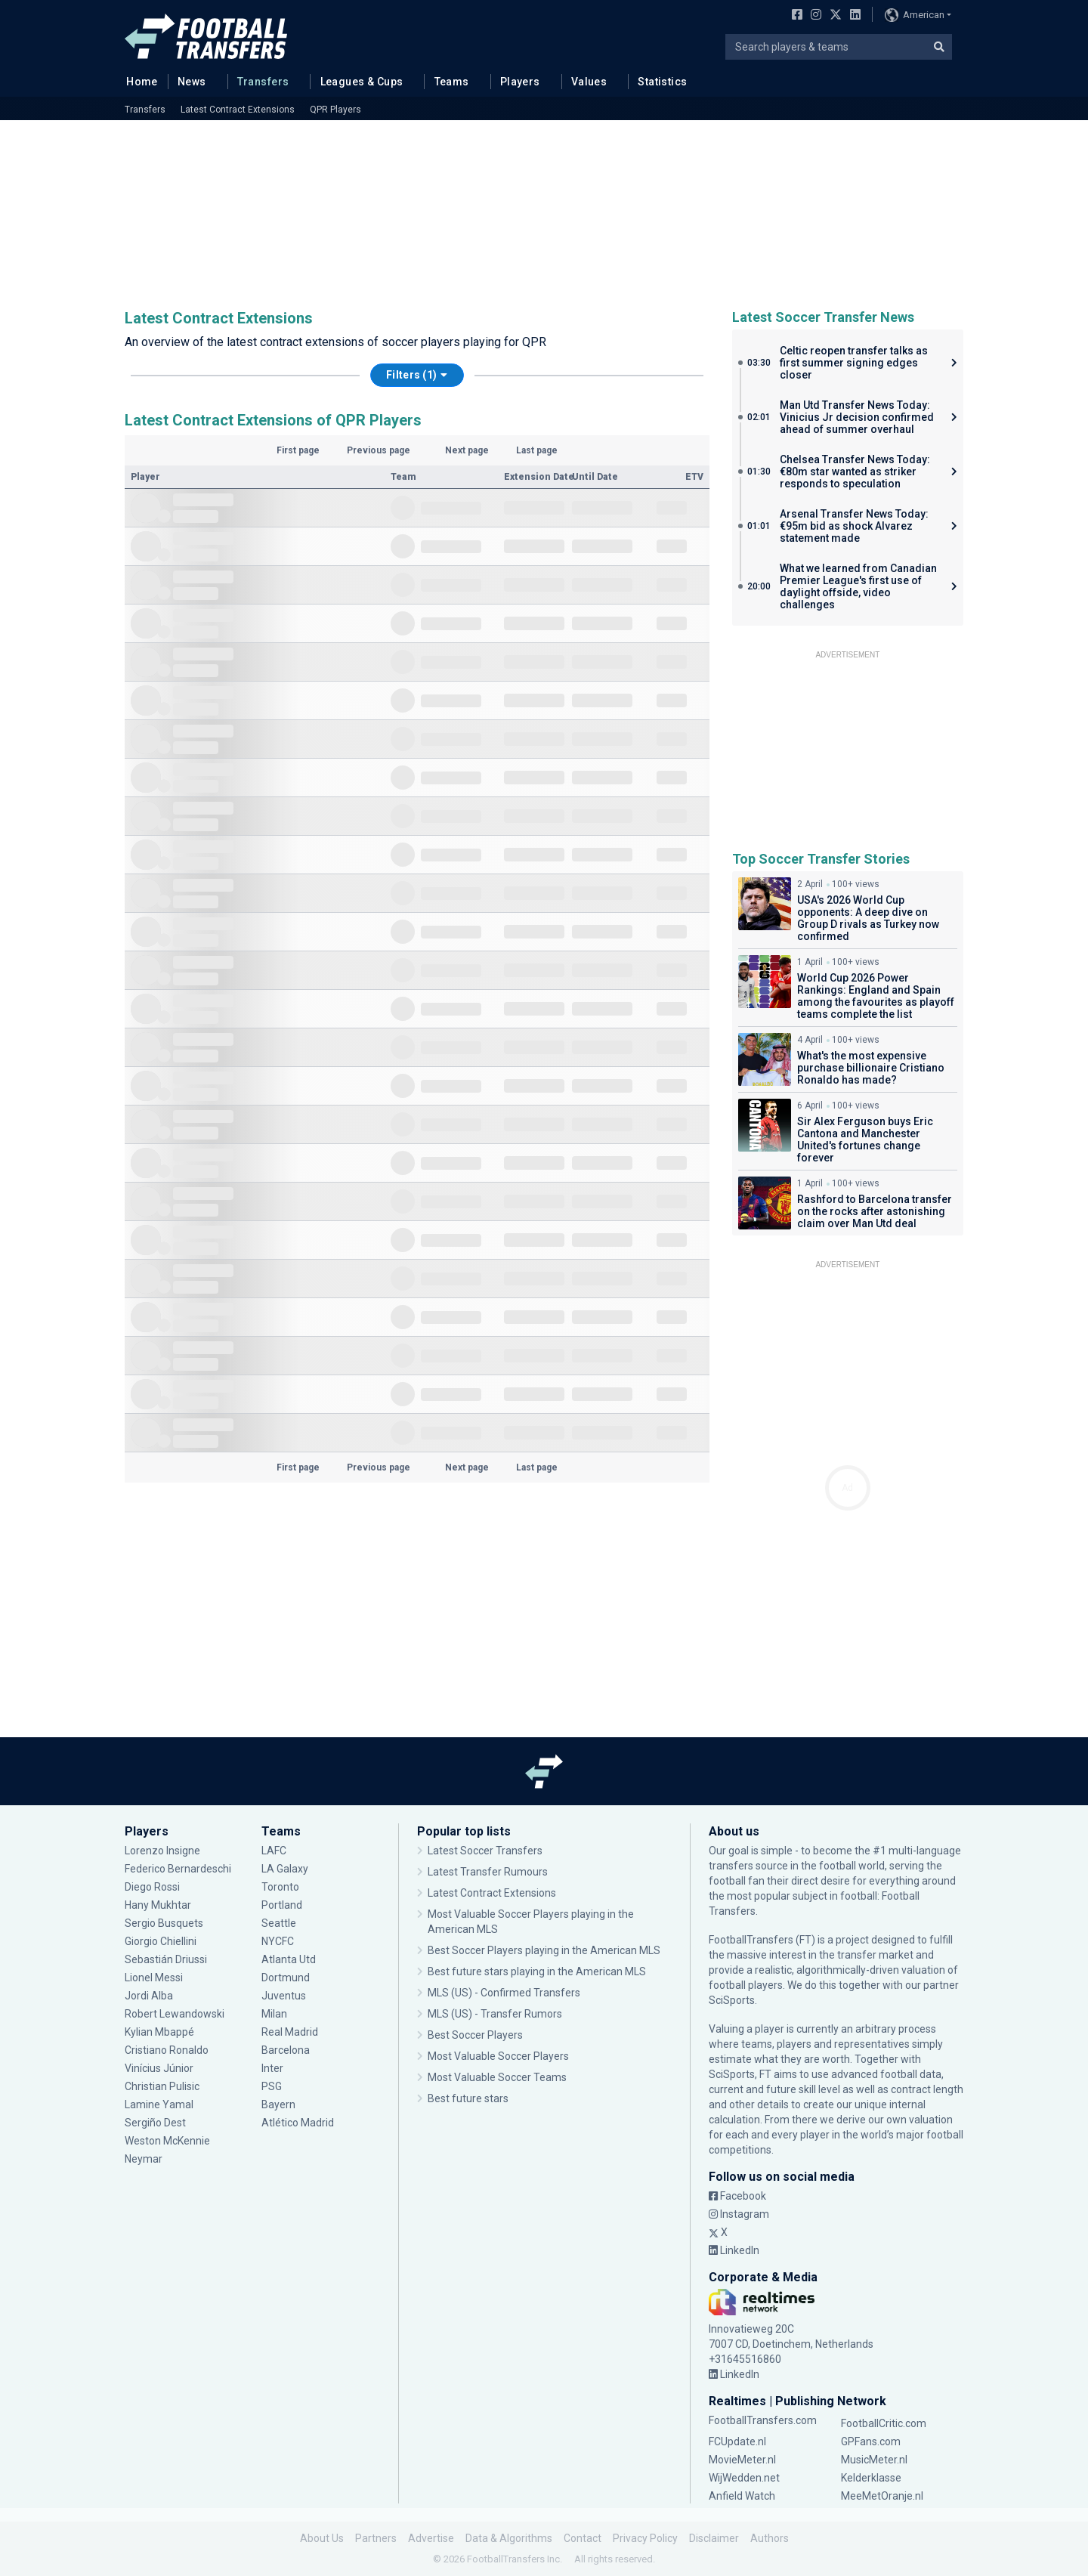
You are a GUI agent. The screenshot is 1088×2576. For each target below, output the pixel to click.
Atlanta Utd (288, 1959)
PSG (271, 2086)
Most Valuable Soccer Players (498, 2056)
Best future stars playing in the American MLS (537, 1971)
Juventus (283, 1996)
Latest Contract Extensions (238, 109)
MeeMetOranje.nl (882, 2496)
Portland (281, 1905)
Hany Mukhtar (158, 1905)
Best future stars (468, 2098)
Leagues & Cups (361, 82)
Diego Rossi (152, 1887)
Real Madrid (289, 2032)
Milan (274, 2014)
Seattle (278, 1923)
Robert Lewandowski (174, 2014)
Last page (537, 450)
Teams (451, 82)
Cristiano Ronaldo (167, 2050)
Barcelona (285, 2050)
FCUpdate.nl (737, 2441)
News (192, 82)
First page (298, 450)
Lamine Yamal (159, 2104)
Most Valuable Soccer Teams (497, 2077)
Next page (467, 450)
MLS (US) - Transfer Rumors (495, 2014)
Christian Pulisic (162, 2086)
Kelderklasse (871, 2478)
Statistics (662, 82)
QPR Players (335, 109)
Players (520, 82)
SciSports (732, 2000)
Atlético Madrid (297, 2123)
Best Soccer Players (475, 2035)
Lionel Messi (155, 1977)
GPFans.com (871, 2441)
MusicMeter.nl (874, 2460)
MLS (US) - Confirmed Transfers (504, 1993)
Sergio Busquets (164, 1923)
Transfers (263, 82)
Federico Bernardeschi (178, 1869)
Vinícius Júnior (159, 2068)
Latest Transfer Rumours (488, 1872)
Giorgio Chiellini (160, 1941)
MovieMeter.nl (742, 2460)
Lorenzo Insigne (162, 1851)
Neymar (143, 2159)
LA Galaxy (284, 1869)
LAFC (273, 1851)
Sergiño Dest (155, 2123)
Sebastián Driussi (166, 1959)
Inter (272, 2068)
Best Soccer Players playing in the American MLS (544, 1950)
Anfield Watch (742, 2496)
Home (137, 81)
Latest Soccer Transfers (485, 1851)
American (914, 15)
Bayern (278, 2104)
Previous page (378, 450)
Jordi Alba (149, 1996)
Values (589, 82)
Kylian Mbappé (159, 2032)
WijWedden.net (744, 2478)
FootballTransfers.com (763, 2420)
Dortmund (285, 1977)
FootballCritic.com (883, 2423)
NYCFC (277, 1941)
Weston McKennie (167, 2141)
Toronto (280, 1887)
